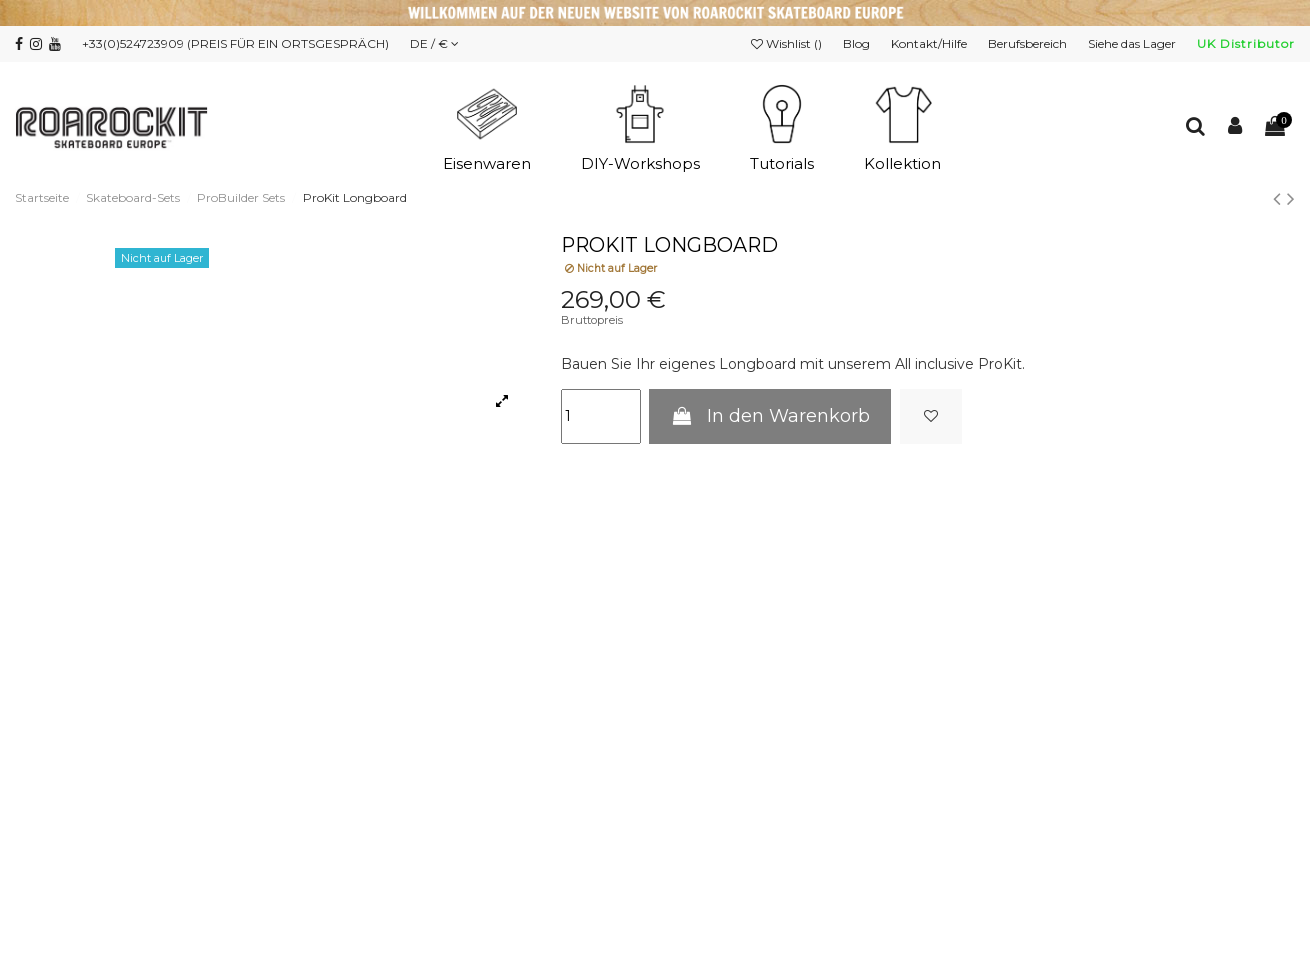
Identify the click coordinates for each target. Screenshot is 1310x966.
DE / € (434, 43)
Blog (858, 43)
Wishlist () (788, 43)
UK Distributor (1246, 43)
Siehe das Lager (1133, 43)
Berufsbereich (1029, 43)
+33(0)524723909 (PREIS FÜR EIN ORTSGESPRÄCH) (235, 43)
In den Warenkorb (770, 416)
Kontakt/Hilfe (930, 43)
